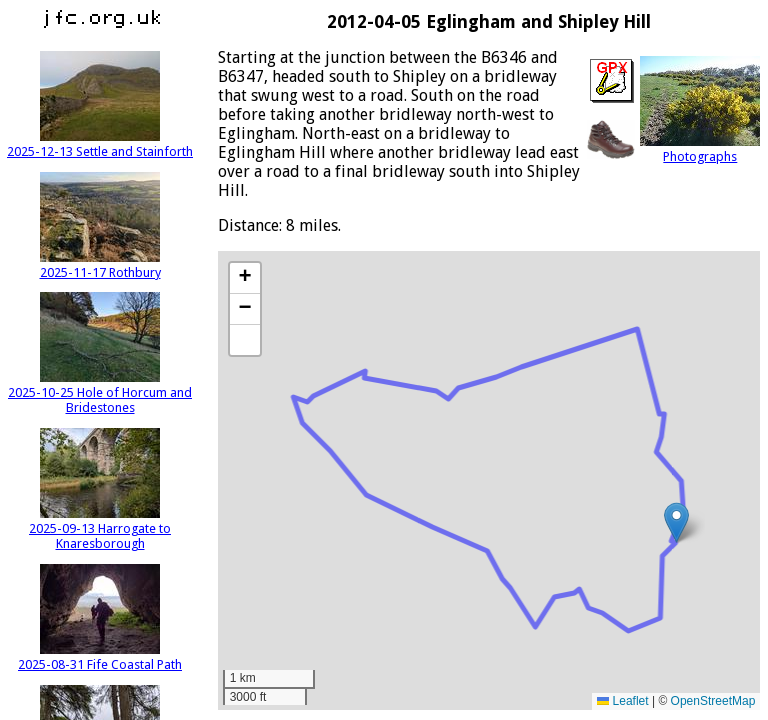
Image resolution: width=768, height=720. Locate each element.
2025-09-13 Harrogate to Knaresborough (100, 528)
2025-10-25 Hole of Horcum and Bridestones (100, 392)
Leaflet (622, 701)
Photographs (700, 149)
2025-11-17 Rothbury (100, 265)
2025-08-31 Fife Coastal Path (100, 657)
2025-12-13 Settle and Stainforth (100, 144)
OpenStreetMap (713, 701)
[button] (676, 522)
